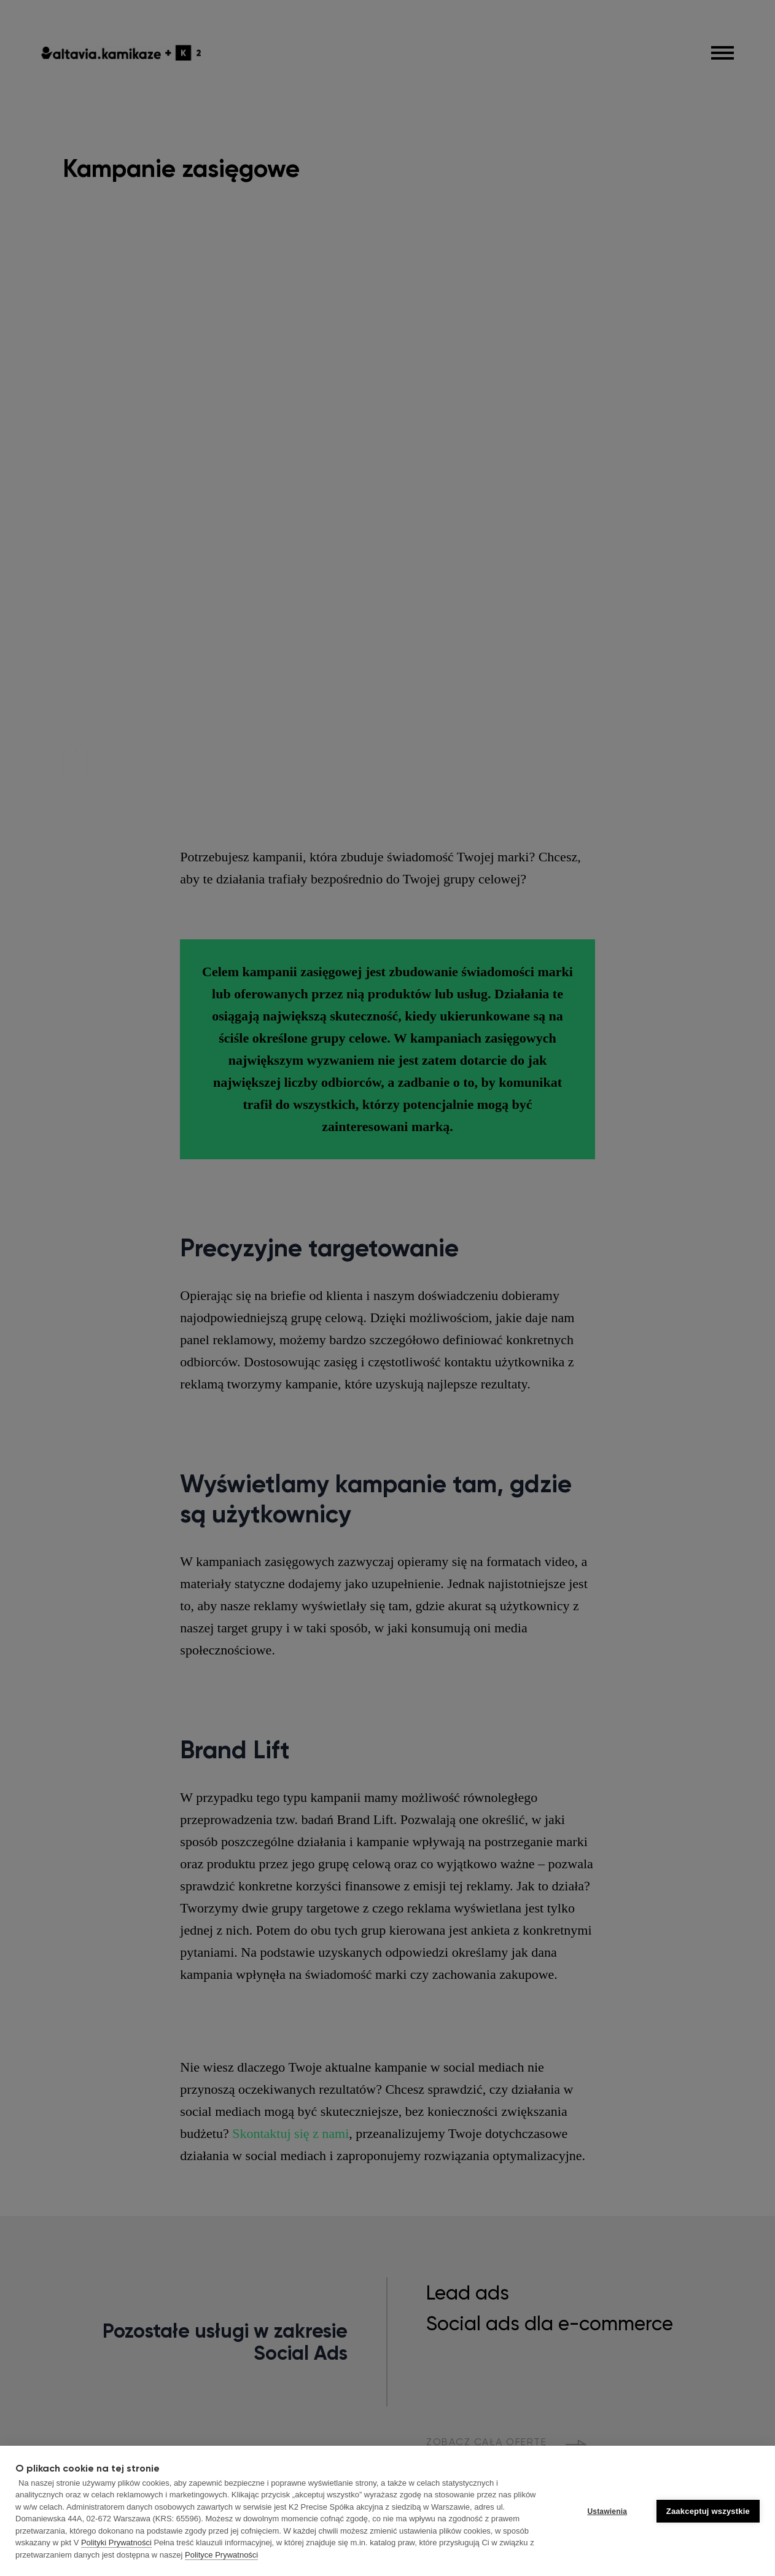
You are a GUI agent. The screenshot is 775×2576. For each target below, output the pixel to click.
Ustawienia (607, 2511)
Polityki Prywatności (116, 2542)
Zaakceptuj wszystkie (708, 2510)
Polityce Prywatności (221, 2554)
